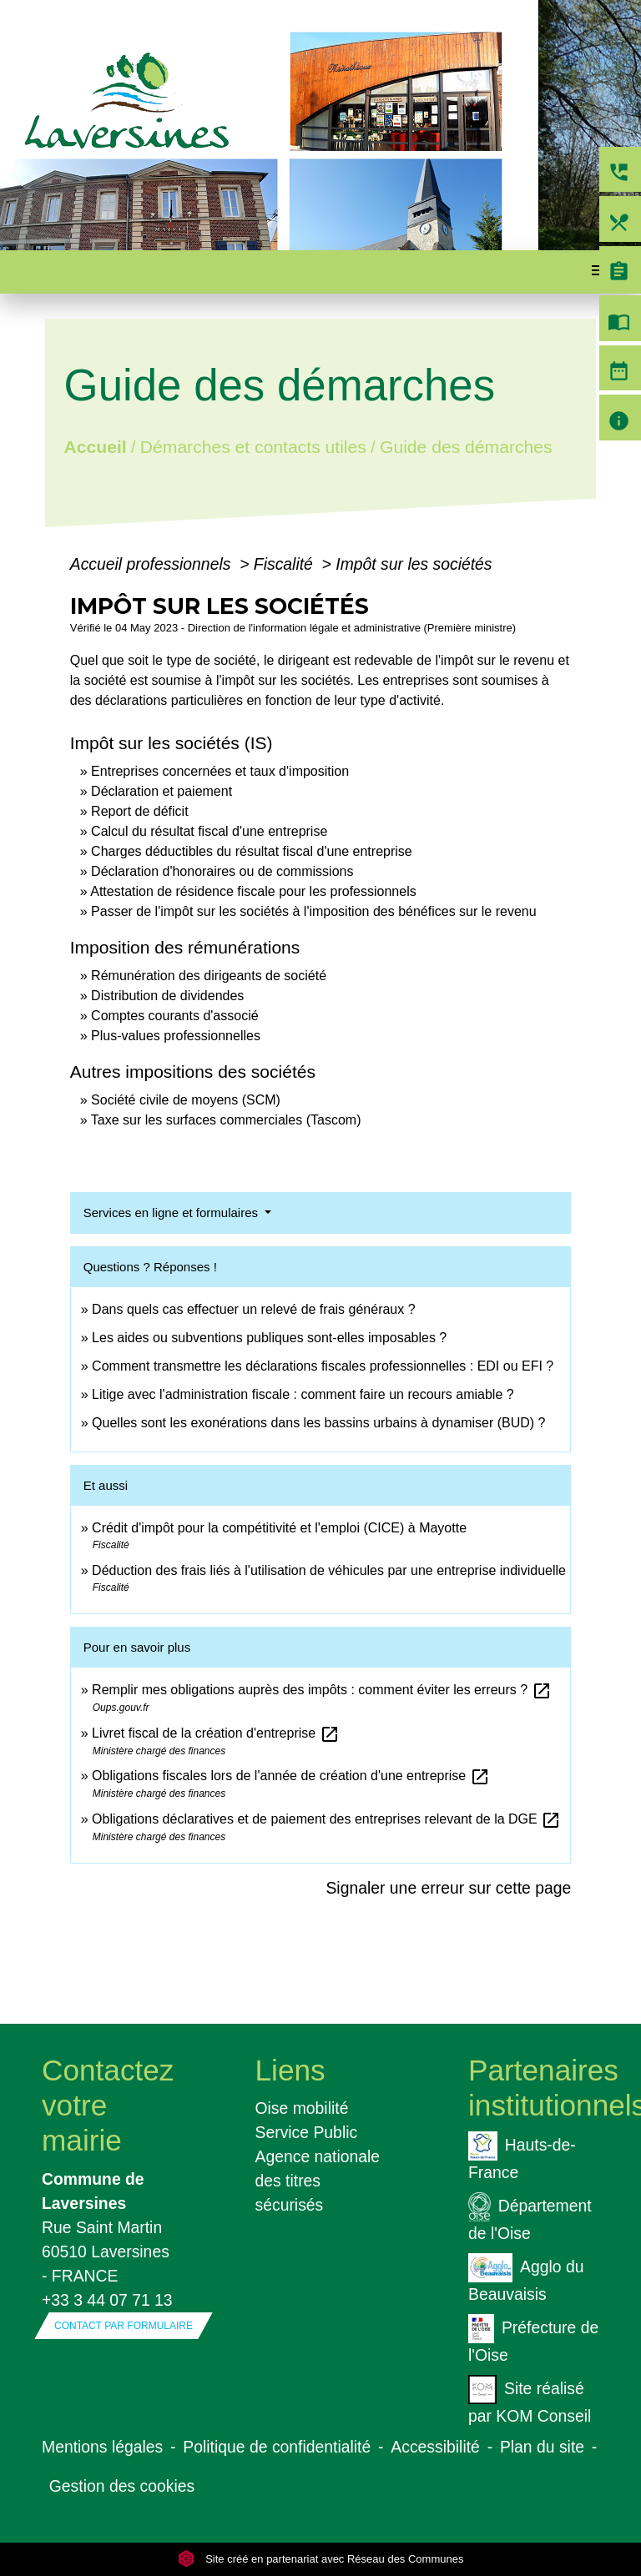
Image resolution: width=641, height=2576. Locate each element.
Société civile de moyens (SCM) (185, 1100)
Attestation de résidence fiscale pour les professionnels (253, 891)
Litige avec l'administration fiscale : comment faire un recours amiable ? (303, 1394)
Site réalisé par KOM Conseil (529, 2400)
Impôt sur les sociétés (414, 564)
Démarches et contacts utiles (253, 446)
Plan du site (542, 2447)
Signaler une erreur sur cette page (448, 1888)
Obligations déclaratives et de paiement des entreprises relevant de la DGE (326, 1819)
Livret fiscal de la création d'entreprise (216, 1733)
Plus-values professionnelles (175, 1036)
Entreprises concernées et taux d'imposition (220, 771)
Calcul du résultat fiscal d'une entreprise (209, 831)
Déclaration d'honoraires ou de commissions (222, 871)
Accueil (94, 446)
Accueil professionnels (152, 564)
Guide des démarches (466, 446)
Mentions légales (102, 2447)
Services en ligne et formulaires (172, 1212)
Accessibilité (435, 2447)
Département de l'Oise (530, 2217)
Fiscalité (285, 564)
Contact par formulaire (123, 2326)
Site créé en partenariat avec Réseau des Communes (321, 2559)
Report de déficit (140, 811)
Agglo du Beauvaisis (525, 2278)
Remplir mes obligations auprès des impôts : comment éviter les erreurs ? (321, 1690)
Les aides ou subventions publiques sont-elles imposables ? (269, 1338)
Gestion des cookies (121, 2486)
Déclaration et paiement (161, 791)
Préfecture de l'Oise (533, 2339)
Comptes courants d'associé (174, 1016)
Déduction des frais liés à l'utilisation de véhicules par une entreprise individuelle (329, 1570)
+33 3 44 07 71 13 (107, 2300)
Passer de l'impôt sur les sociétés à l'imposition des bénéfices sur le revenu (313, 911)
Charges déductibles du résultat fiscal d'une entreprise (251, 851)
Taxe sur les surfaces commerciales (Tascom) (226, 1120)
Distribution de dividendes (167, 996)
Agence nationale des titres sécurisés (318, 2180)
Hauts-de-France (522, 2156)
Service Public (306, 2132)
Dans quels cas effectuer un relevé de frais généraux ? (254, 1309)
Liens (290, 2070)
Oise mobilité (302, 2108)
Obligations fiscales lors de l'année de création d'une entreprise (291, 1775)
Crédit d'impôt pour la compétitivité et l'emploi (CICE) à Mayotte (279, 1528)
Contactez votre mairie (107, 2105)
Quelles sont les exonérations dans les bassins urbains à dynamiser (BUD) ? (318, 1423)
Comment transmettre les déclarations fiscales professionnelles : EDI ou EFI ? (322, 1366)
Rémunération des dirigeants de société (208, 976)
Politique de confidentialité (277, 2447)
